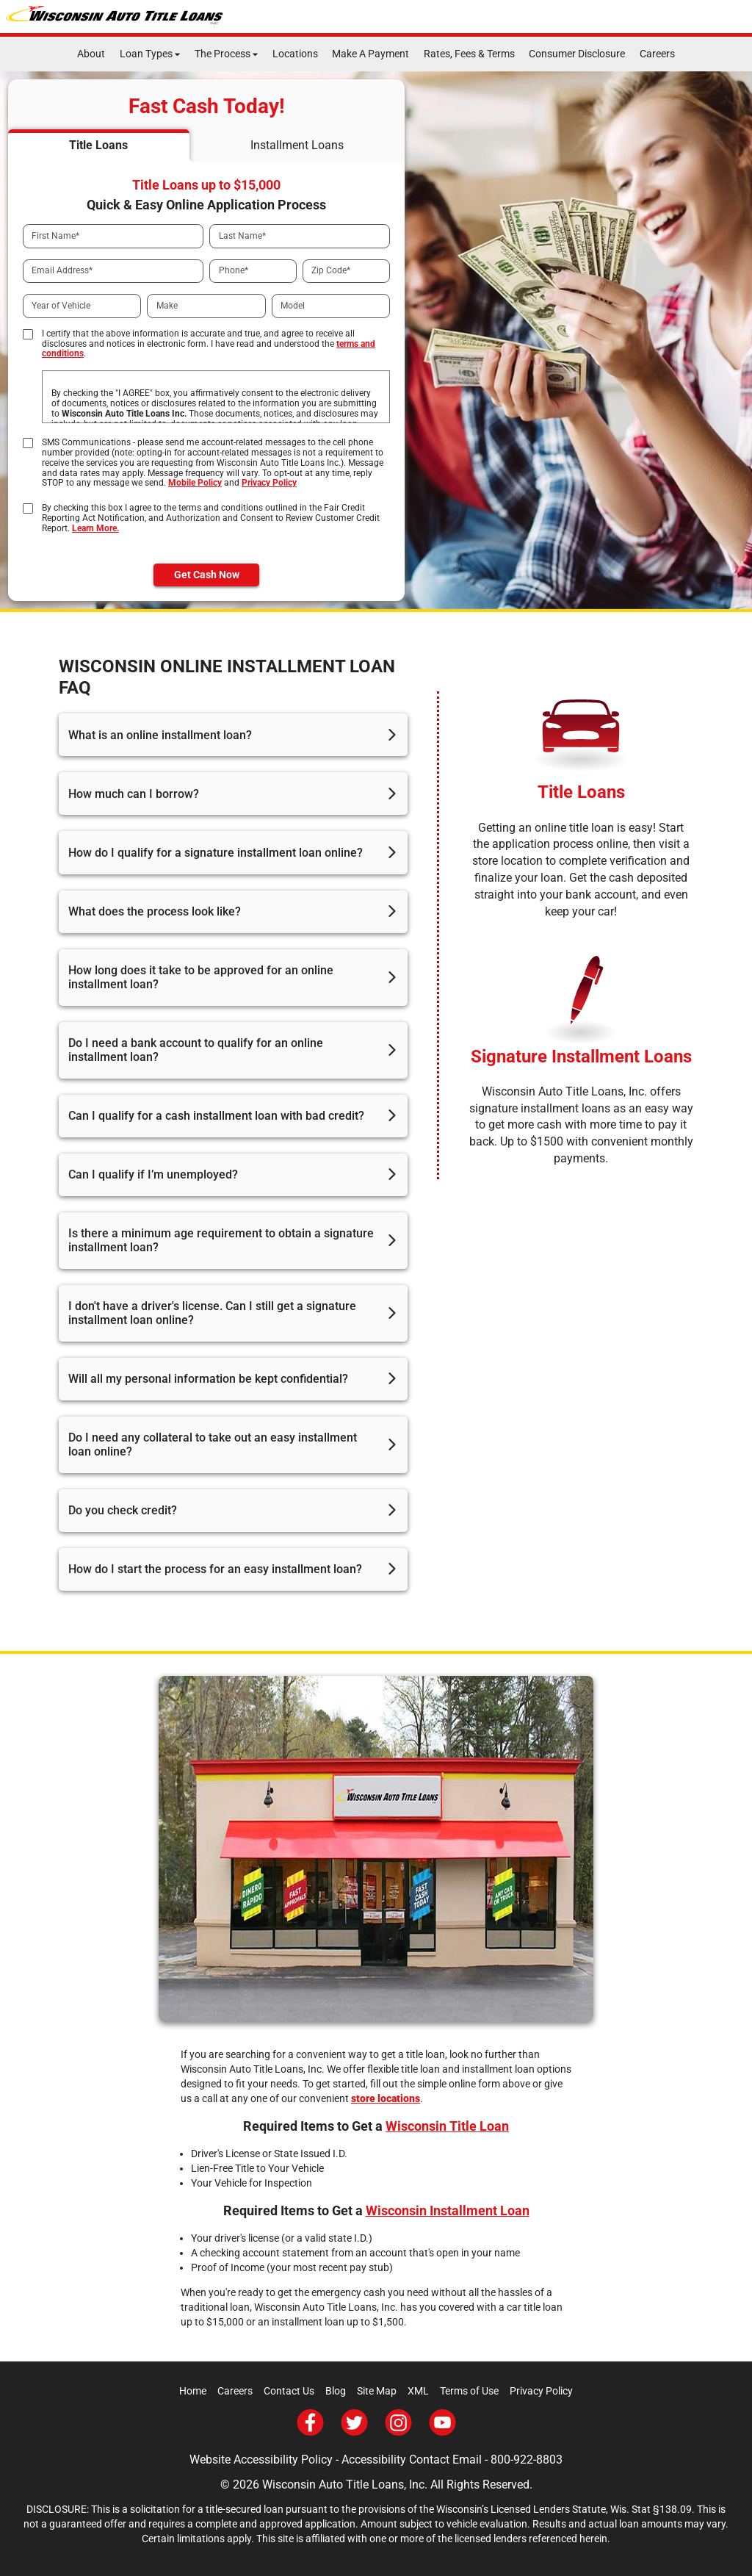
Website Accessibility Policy (261, 2460)
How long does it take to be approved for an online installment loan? (200, 977)
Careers (657, 54)
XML (418, 2391)
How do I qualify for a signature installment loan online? (215, 853)
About (91, 54)
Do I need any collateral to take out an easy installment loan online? (212, 1444)
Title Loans (581, 792)
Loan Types (146, 54)
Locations (295, 54)
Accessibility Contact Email (411, 2460)
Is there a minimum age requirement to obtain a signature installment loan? (221, 1240)
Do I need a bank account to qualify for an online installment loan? (195, 1050)
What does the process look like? (154, 911)
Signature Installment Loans (581, 1056)
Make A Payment (370, 54)
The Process (222, 54)
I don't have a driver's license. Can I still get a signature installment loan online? (212, 1313)
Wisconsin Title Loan (447, 2126)
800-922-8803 (527, 2460)
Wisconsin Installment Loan (447, 2210)
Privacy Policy (269, 483)
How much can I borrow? (133, 794)
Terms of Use (469, 2391)
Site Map (377, 2391)
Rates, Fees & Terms (469, 54)
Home (192, 2391)
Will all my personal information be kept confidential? (208, 1379)
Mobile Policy (195, 483)
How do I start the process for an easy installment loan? (215, 1569)
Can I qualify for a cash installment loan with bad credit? (216, 1116)
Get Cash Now (206, 574)
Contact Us (289, 2391)
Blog (335, 2391)
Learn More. (95, 528)
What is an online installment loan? (160, 735)
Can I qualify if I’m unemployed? (153, 1174)
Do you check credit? (122, 1510)
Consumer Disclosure (577, 54)
